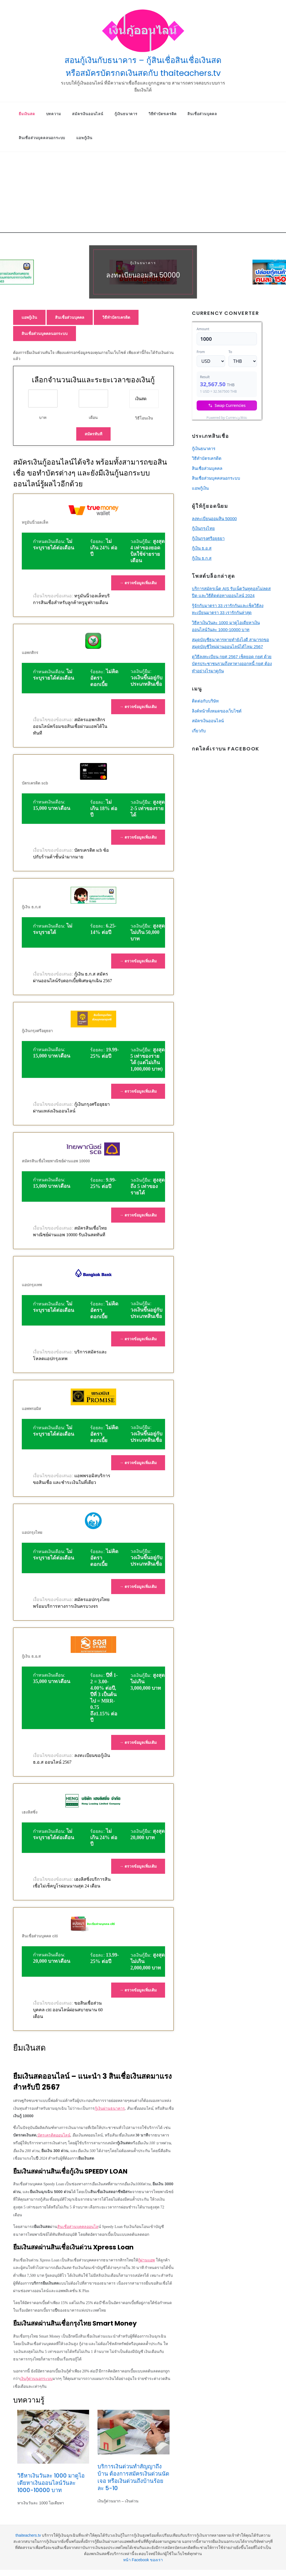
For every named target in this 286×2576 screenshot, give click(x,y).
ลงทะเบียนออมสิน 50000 (143, 275)
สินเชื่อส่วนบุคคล (202, 114)
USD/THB (204, 416)
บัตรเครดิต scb (35, 783)
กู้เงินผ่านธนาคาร (110, 2108)
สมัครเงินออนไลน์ (87, 114)
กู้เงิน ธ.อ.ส (31, 1656)
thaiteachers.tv (28, 2535)
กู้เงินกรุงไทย (203, 528)
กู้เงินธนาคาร (126, 114)
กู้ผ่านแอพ (146, 2260)
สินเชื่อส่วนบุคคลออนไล (77, 2227)
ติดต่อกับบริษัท (205, 701)
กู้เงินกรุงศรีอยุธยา (37, 1031)
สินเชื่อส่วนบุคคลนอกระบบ (42, 138)
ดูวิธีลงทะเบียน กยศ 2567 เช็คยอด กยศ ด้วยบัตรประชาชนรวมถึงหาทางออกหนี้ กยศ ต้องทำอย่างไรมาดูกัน (232, 663)
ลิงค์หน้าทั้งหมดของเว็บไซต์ (217, 711)
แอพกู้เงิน (84, 138)
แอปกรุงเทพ (32, 1285)
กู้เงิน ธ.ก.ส (31, 907)
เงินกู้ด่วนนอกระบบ (36, 2379)
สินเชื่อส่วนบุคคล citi (40, 1936)
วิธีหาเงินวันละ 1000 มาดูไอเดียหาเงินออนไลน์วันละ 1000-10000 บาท (51, 2483)
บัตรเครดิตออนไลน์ (53, 2135)
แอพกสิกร (30, 652)
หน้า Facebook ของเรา (143, 2560)
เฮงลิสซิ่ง (29, 1812)
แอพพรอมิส (31, 1408)
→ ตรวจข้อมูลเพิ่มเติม (138, 583)
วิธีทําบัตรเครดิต (163, 114)
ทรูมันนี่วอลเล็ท (35, 522)
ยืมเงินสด (27, 114)
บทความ (53, 114)
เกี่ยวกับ (199, 730)
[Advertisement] (143, 194)
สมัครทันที (93, 434)
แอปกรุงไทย (32, 1532)
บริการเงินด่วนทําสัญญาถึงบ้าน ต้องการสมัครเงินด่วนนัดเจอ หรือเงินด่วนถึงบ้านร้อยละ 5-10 (133, 2477)
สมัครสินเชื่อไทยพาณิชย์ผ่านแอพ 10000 (56, 1161)
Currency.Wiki (246, 416)
